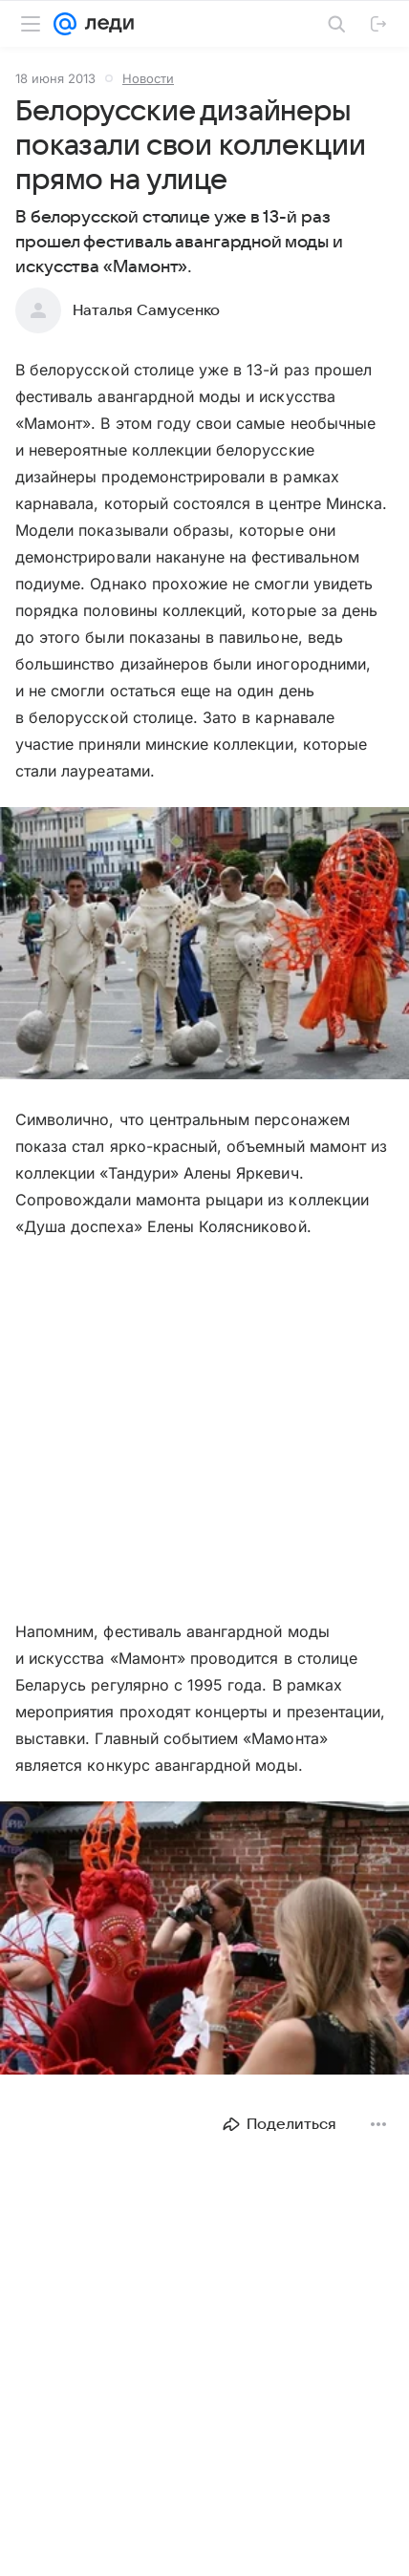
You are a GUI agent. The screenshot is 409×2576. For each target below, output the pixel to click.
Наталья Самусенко (146, 310)
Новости (148, 78)
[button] (204, 945)
